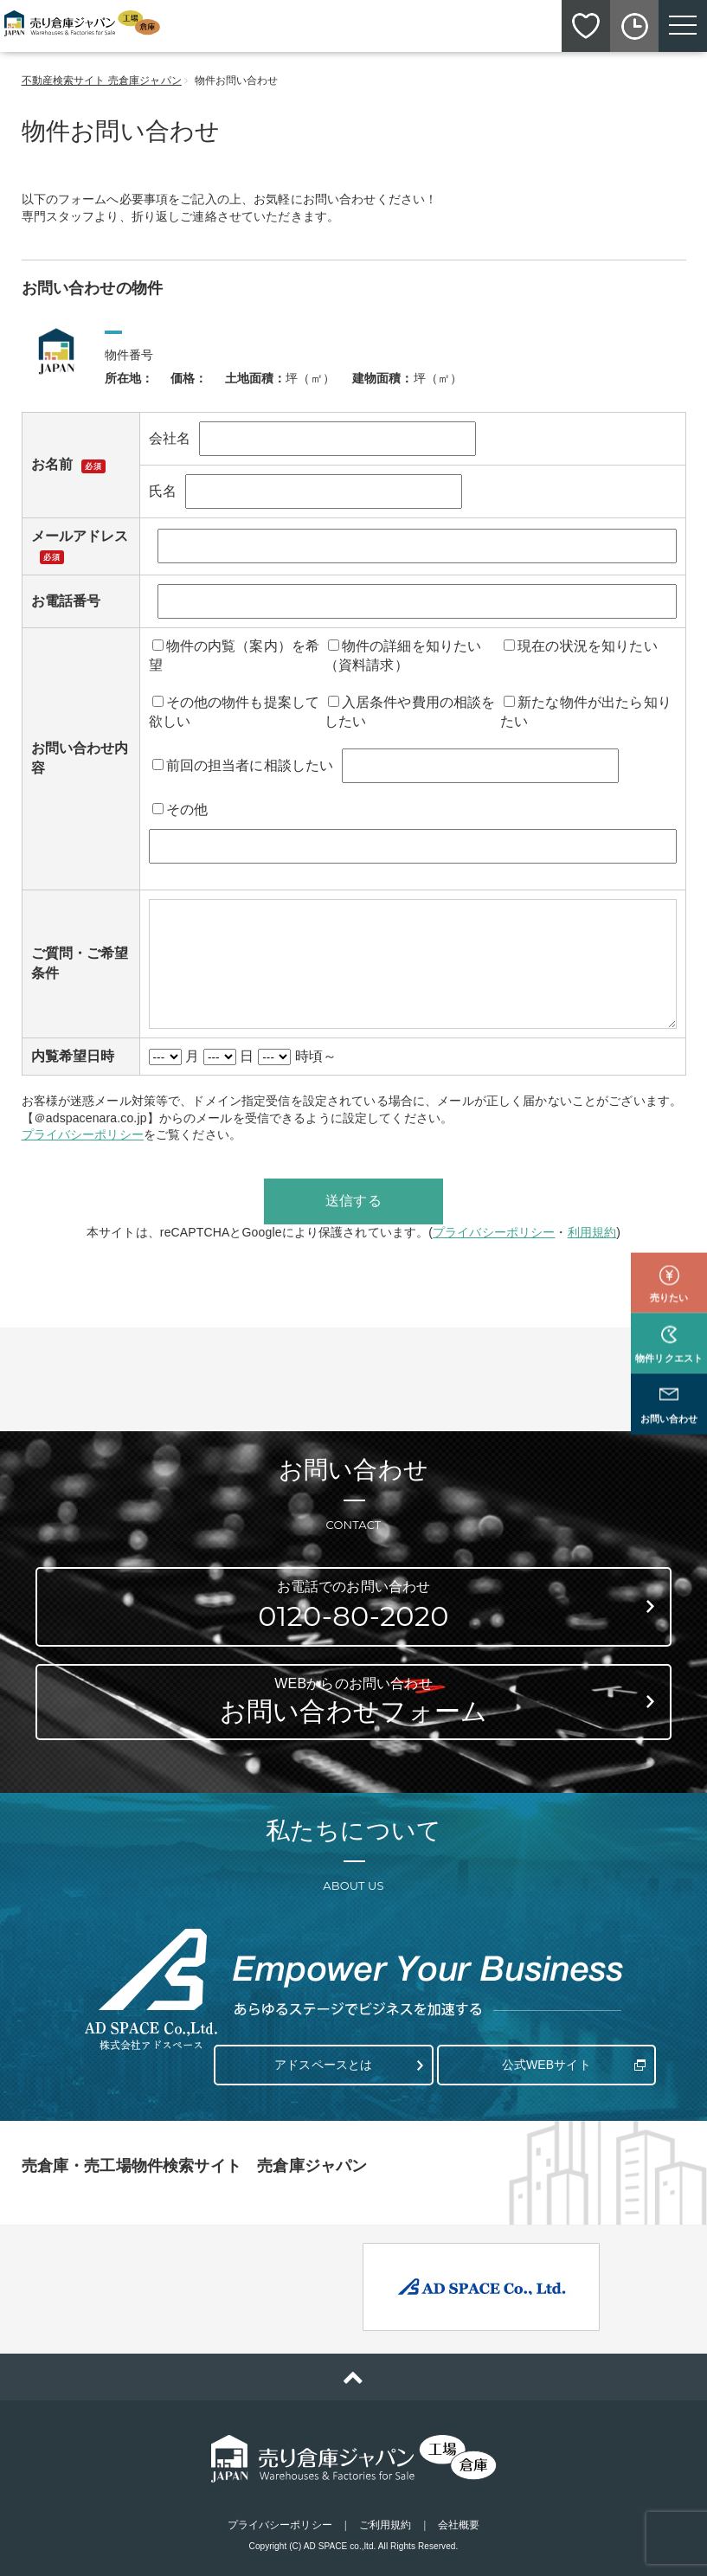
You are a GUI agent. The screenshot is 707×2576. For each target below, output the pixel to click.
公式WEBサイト (542, 2057)
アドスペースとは (323, 2057)
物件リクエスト (669, 1302)
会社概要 (458, 2517)
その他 (180, 809)
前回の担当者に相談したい (243, 765)
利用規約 (592, 1232)
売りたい (669, 1242)
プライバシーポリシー (83, 1134)
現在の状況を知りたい (581, 646)
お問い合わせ (669, 1364)
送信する (353, 1200)
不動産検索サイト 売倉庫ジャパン (102, 80)
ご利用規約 (385, 2517)
